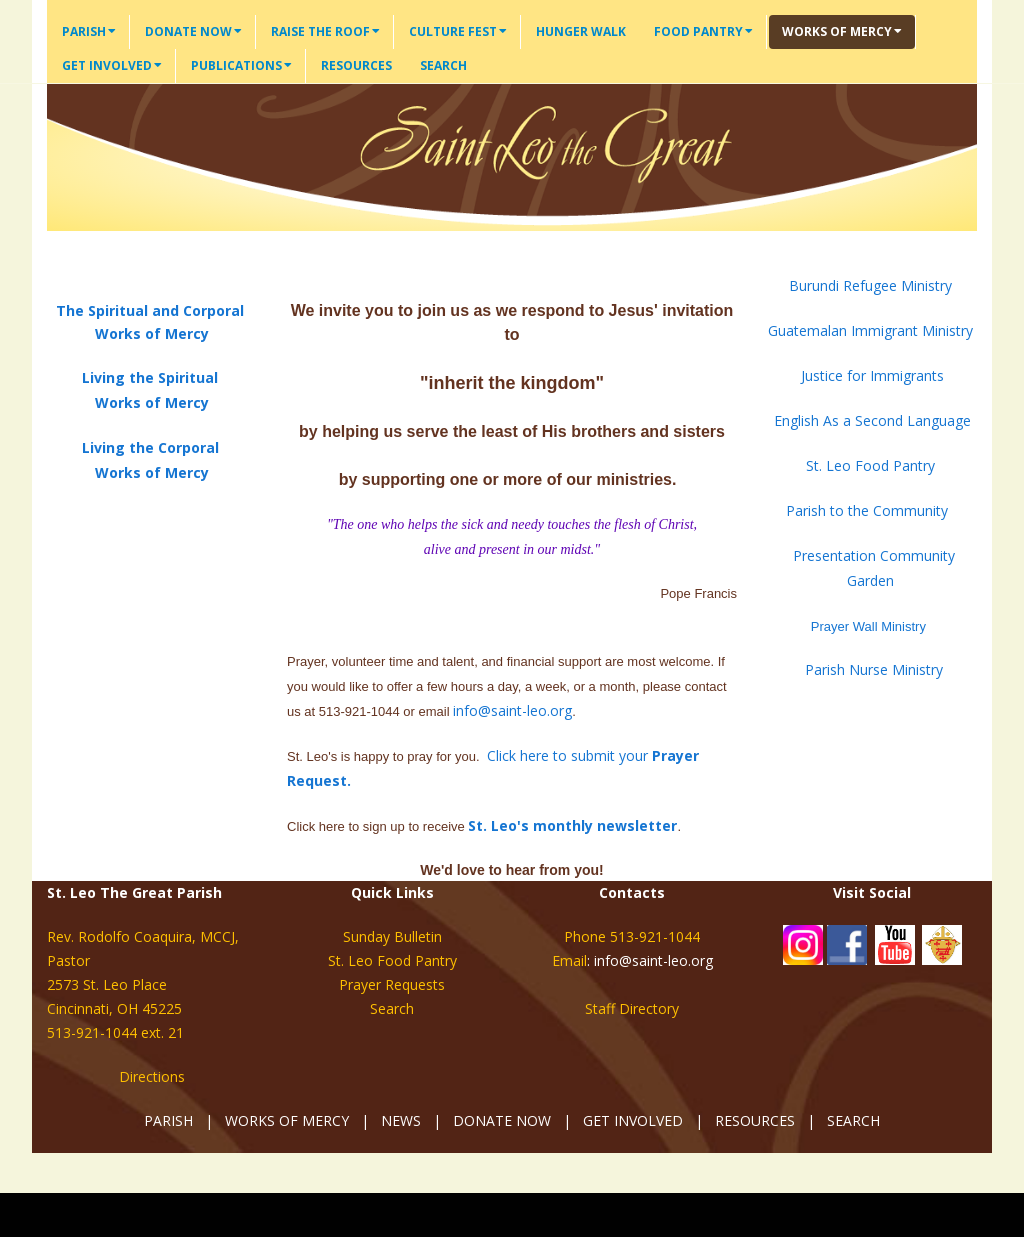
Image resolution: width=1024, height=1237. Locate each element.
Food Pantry (703, 31)
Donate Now (193, 31)
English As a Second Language (872, 420)
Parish (89, 31)
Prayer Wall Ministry (866, 626)
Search (443, 65)
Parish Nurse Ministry (872, 669)
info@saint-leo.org (512, 710)
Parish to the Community (867, 510)
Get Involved (112, 65)
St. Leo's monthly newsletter (572, 825)
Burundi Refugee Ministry (870, 285)
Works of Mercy (842, 31)
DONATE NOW (502, 1120)
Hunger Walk (581, 31)
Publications (241, 65)
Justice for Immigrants (872, 375)
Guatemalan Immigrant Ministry (872, 330)
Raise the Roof (325, 31)
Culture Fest (458, 31)
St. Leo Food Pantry (870, 465)
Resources (356, 65)
